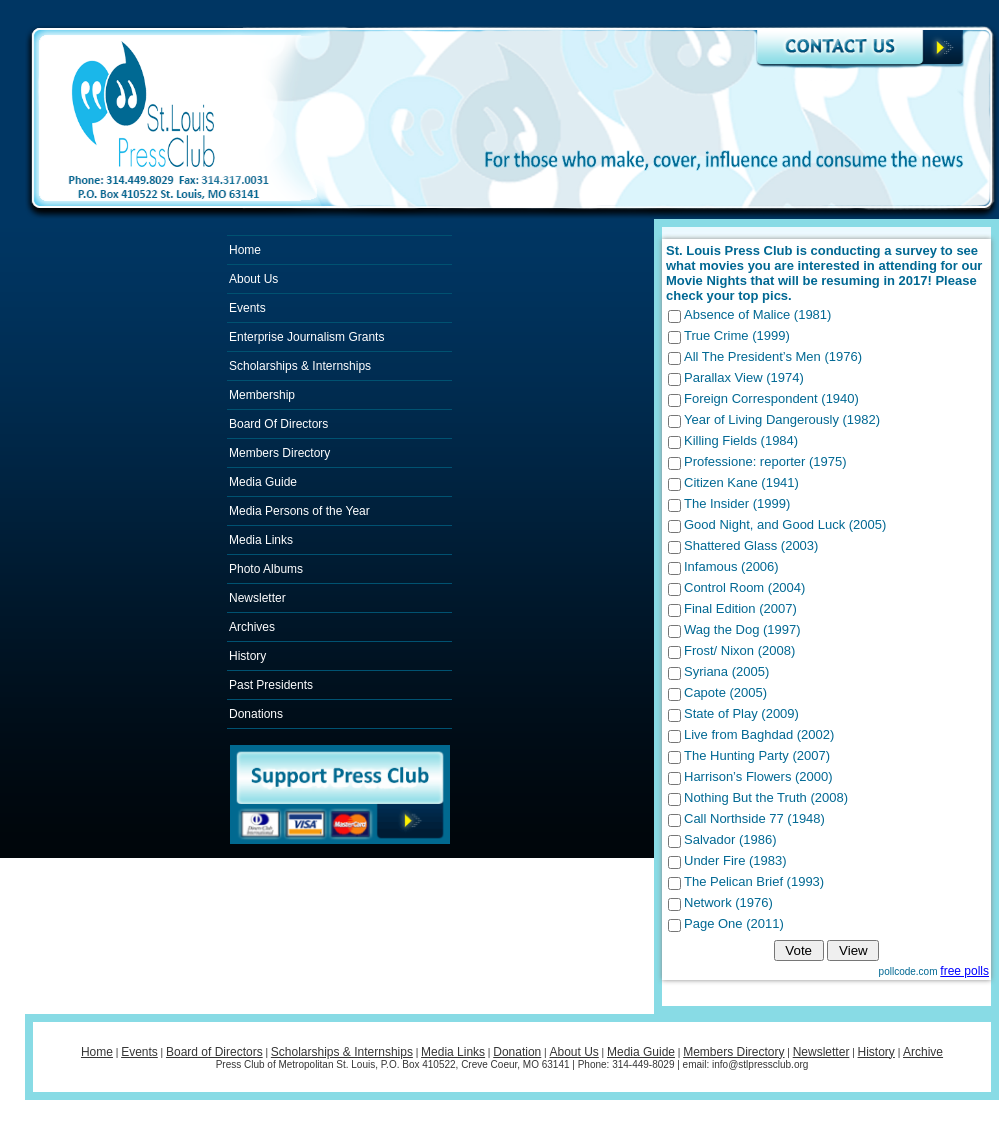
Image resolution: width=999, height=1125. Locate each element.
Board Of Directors (278, 424)
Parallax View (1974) (744, 377)
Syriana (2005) (726, 671)
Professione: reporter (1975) (765, 461)
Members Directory (279, 453)
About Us (253, 279)
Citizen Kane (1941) (741, 482)
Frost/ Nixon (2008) (739, 650)
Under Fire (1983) (735, 860)
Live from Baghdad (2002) (759, 734)
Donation (517, 1052)
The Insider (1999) (737, 503)
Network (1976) (728, 902)
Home (245, 250)
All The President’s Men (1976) (773, 356)
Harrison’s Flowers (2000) (758, 776)
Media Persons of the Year (299, 511)
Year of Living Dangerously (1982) (782, 419)
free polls (964, 971)
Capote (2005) (725, 692)
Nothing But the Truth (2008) (766, 797)
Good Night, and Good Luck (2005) (785, 524)
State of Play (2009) (741, 713)
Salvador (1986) (730, 839)
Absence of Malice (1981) (757, 314)
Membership (262, 395)
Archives (252, 627)
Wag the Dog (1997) (742, 629)
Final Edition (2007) (740, 608)
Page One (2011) (734, 923)
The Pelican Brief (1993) (754, 881)
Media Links (261, 540)
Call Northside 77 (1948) (754, 818)
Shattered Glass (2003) (751, 545)
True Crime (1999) (737, 335)
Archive (923, 1052)
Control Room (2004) (744, 587)
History (247, 656)
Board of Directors (214, 1052)
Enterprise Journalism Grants (306, 337)
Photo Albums (266, 569)
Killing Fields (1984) (741, 440)
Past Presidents (271, 685)
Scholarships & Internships (300, 366)
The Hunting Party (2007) (757, 755)
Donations (256, 714)
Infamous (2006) (731, 566)
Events (247, 308)
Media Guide (263, 482)
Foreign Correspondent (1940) (771, 398)
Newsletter (257, 598)
